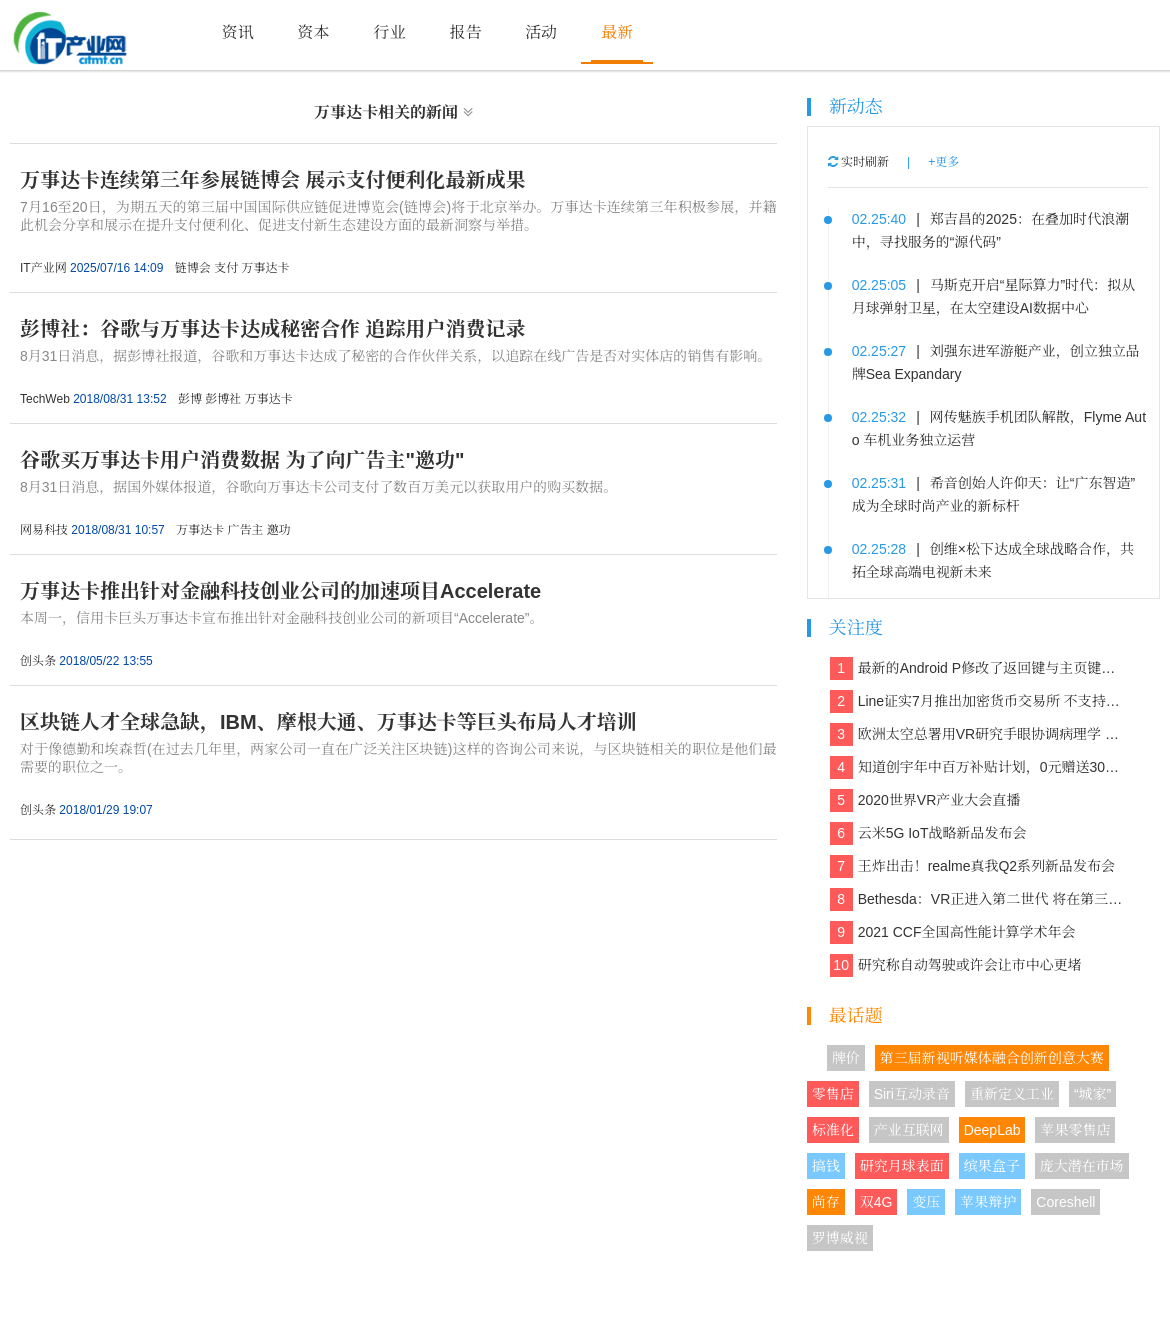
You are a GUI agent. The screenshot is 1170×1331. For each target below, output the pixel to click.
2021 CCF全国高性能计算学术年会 (953, 932)
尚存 (826, 1202)
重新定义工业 (1012, 1094)
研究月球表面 (902, 1166)
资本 (314, 32)
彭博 (190, 399)
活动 (541, 32)
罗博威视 (840, 1238)
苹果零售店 (1075, 1130)
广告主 (245, 530)
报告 (465, 32)
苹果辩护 (988, 1202)
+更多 (943, 162)
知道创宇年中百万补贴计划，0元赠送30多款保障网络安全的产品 (978, 767)
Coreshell (1065, 1202)
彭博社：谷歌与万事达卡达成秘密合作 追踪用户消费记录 (273, 329)
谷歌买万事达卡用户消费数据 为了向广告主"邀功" (242, 460)
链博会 (193, 268)
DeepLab (992, 1130)
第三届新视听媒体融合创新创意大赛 (992, 1058)
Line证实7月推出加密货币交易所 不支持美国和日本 (978, 701)
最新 (617, 32)
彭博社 (223, 399)
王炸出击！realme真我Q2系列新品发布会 (972, 866)
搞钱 (826, 1166)
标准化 (833, 1130)
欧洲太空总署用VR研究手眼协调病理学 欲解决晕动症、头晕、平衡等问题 (978, 734)
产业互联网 (909, 1130)
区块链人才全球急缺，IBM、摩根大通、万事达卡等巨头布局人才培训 (328, 722)
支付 (226, 268)
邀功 (279, 530)
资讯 (238, 32)
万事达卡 (266, 268)
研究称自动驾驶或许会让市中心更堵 (956, 965)
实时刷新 (858, 162)
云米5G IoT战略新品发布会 (928, 833)
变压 (926, 1202)
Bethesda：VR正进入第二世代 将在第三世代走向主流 (978, 899)
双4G (876, 1202)
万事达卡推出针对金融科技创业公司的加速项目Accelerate (280, 591)
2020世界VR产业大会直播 (925, 800)
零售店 (833, 1094)
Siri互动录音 (912, 1094)
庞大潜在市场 (1082, 1166)
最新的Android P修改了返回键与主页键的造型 (978, 668)
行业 (389, 32)
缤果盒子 (992, 1166)
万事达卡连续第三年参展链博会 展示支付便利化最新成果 (273, 180)
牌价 (846, 1058)
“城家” (1092, 1094)
